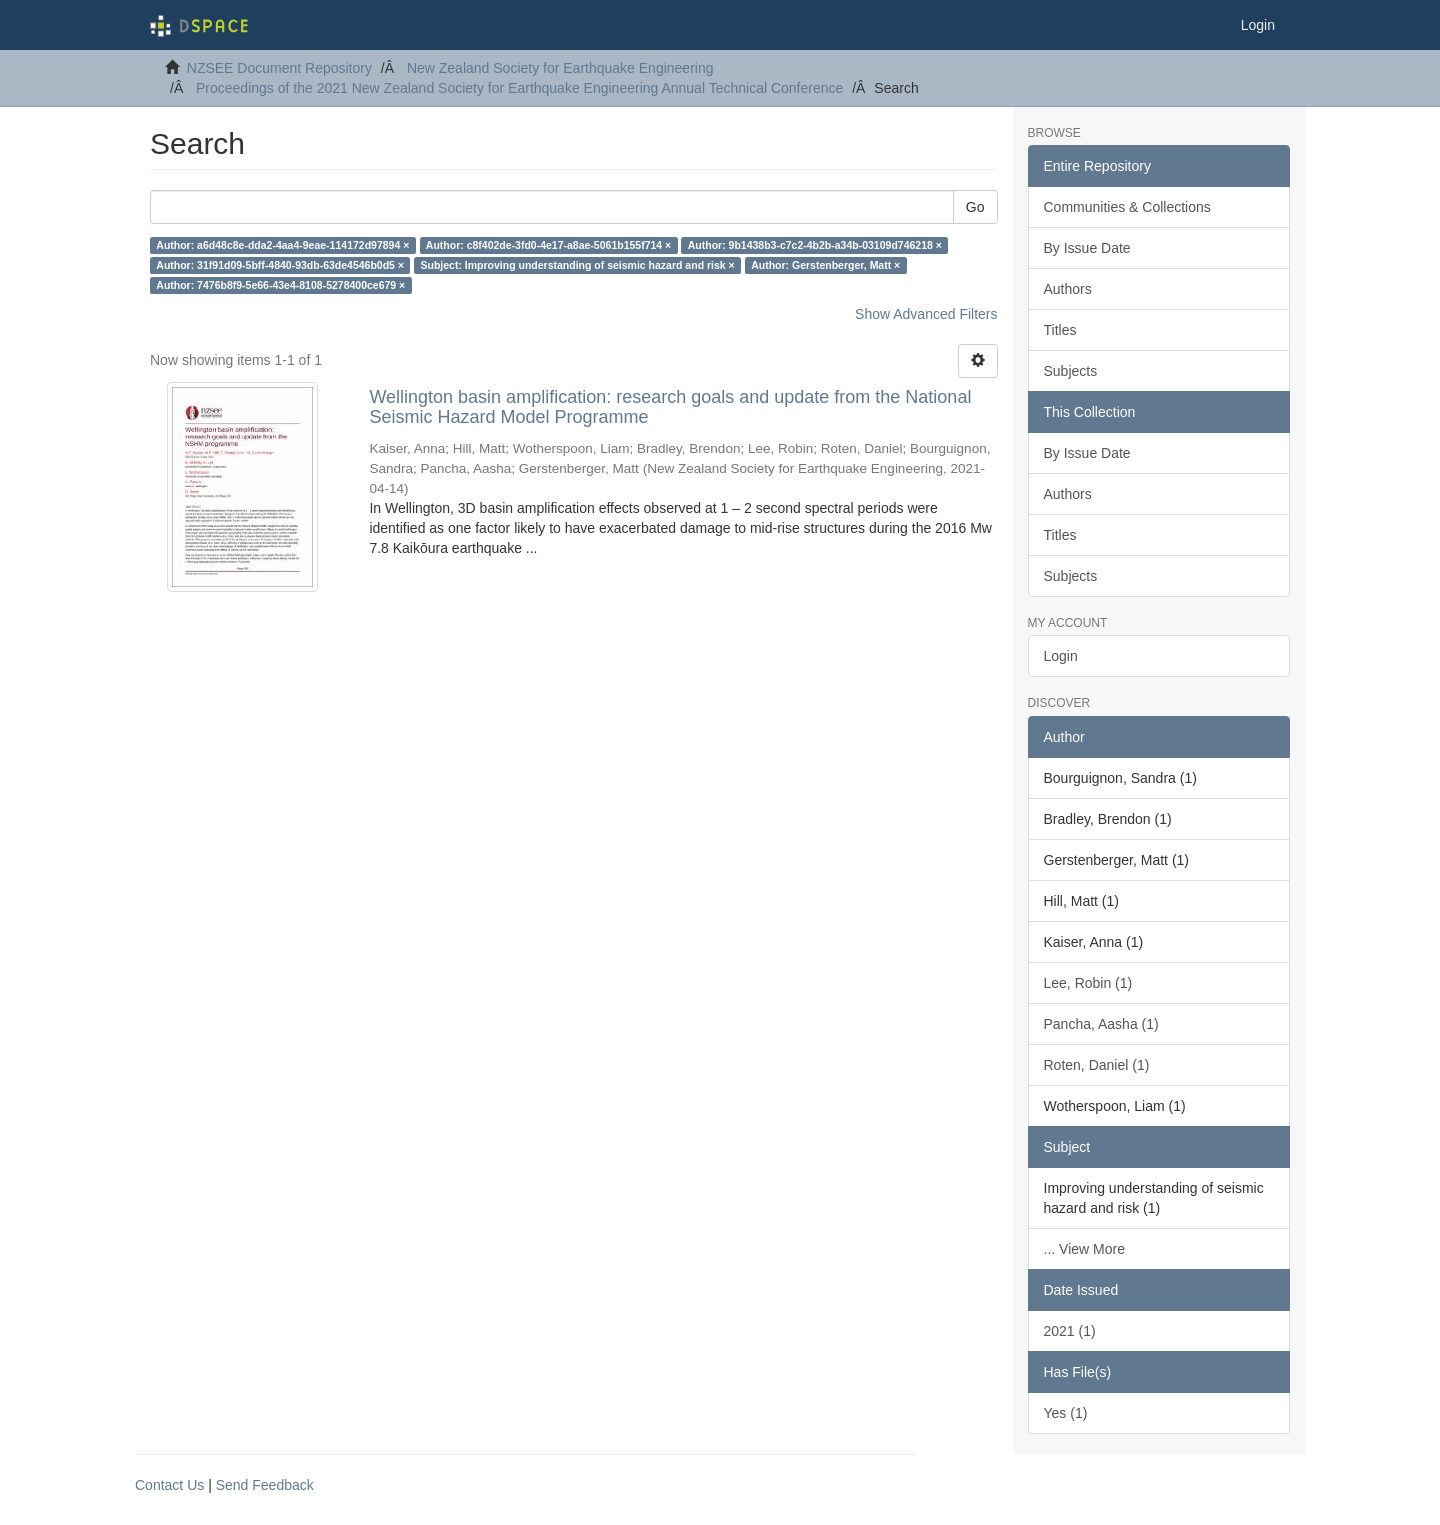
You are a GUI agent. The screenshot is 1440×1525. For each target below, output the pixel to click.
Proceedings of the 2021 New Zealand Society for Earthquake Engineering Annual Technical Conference (519, 88)
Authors (1068, 289)
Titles (1060, 330)
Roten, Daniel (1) (1097, 1065)
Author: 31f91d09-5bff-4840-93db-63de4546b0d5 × (280, 265)
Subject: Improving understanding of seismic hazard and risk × (578, 265)
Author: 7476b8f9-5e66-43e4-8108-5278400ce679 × (280, 285)
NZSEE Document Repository (279, 68)
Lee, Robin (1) (1088, 983)
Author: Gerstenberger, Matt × (825, 265)
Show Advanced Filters (926, 314)
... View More (1084, 1249)
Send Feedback (265, 1485)
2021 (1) (1070, 1331)
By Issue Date (1087, 248)
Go (975, 207)
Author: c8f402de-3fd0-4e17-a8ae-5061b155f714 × (548, 245)
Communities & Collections (1127, 207)
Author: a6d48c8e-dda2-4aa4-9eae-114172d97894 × (282, 245)
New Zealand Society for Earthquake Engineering (560, 68)
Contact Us (169, 1485)
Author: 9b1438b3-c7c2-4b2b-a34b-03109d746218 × (815, 245)
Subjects (1071, 371)
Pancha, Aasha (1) (1101, 1024)
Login (1061, 656)
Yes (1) (1066, 1413)
